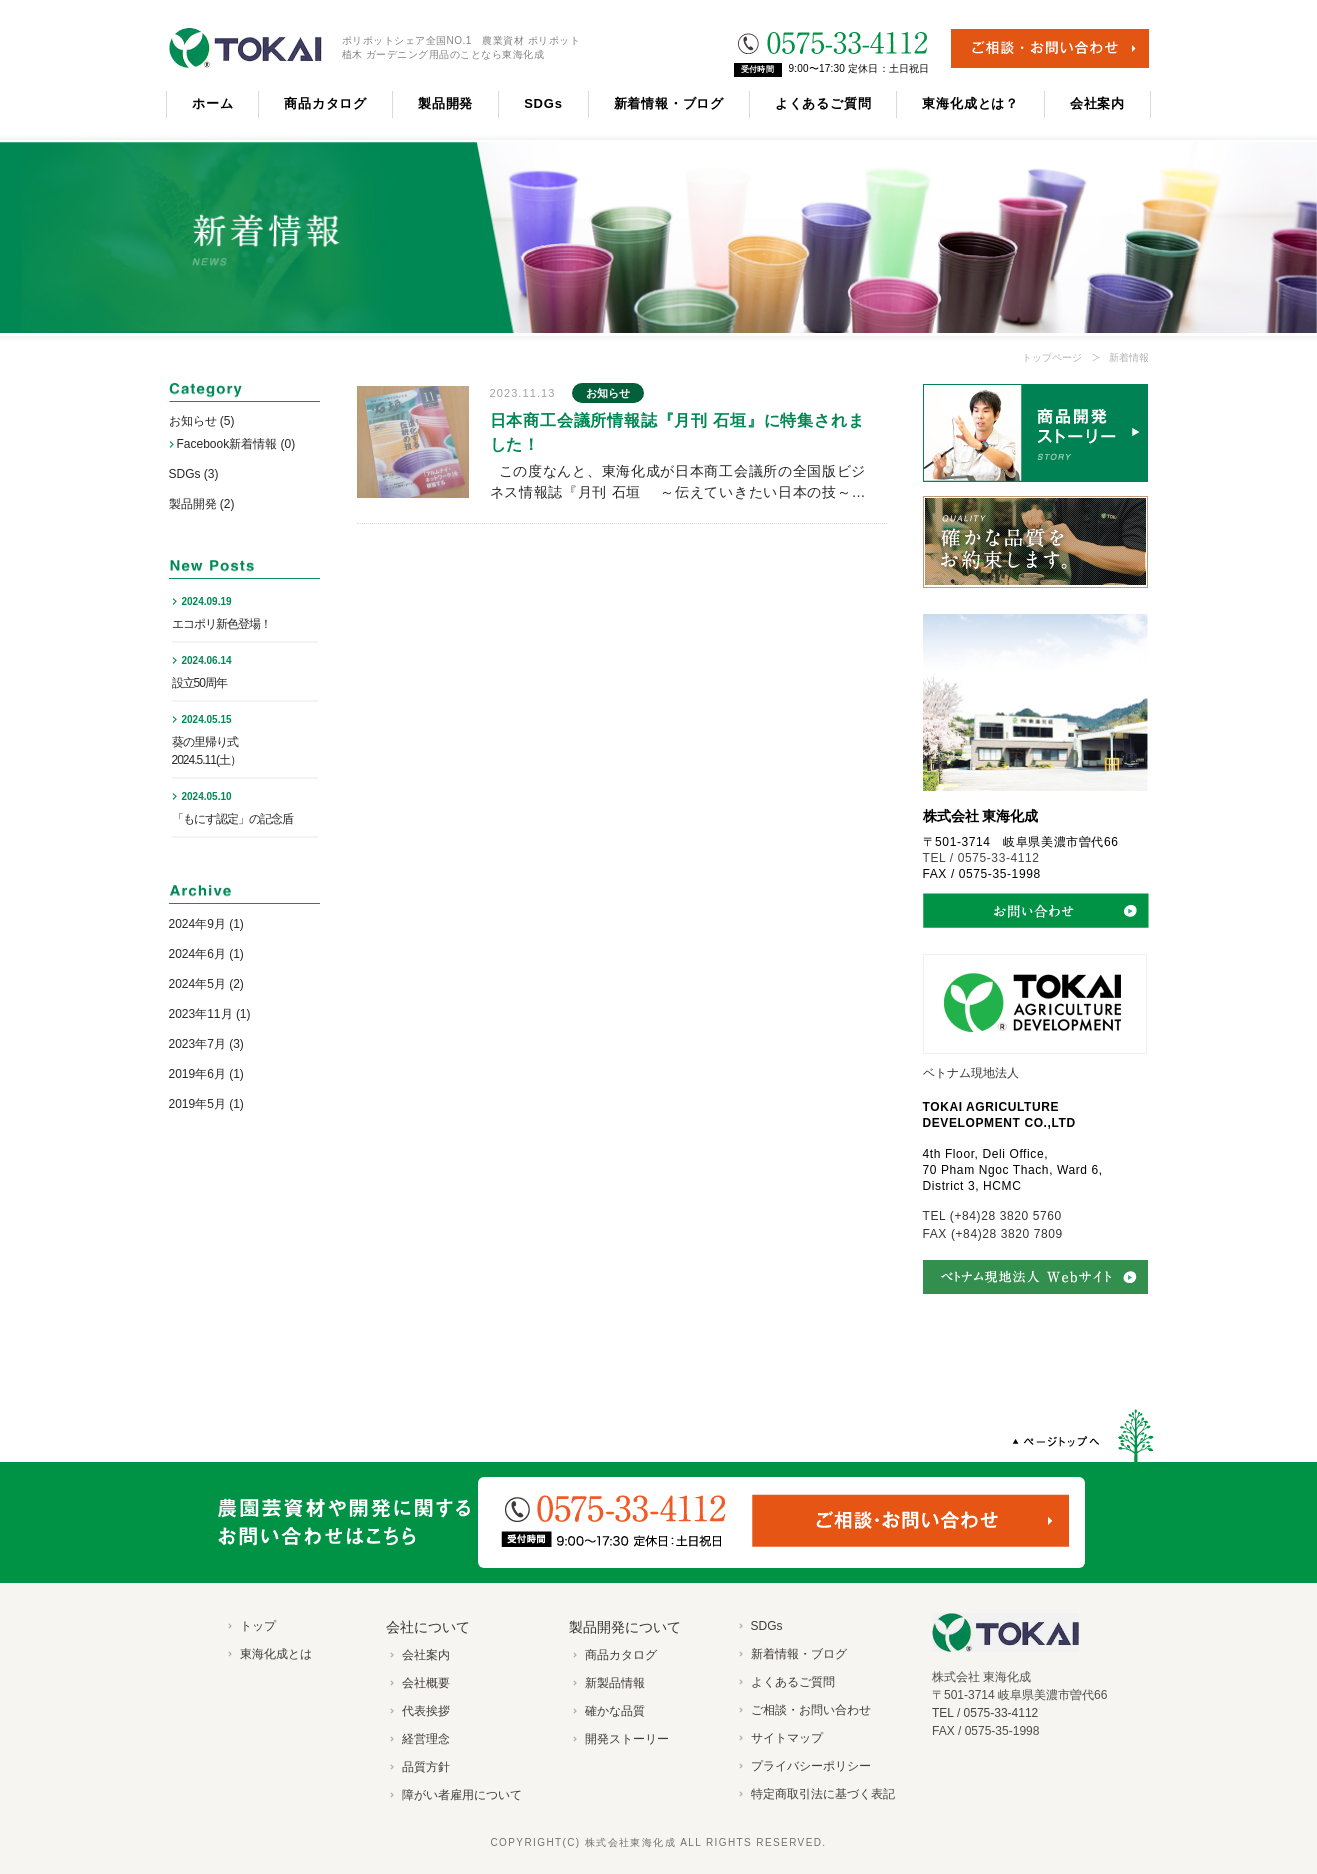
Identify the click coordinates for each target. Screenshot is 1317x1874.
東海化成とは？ (970, 103)
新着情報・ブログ (669, 103)
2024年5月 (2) (206, 984)
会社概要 (426, 1683)
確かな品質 (615, 1711)
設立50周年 (199, 683)
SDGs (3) (194, 474)
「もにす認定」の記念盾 (232, 819)
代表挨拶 (426, 1711)
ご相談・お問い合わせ (811, 1710)
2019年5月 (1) (206, 1104)
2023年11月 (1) (210, 1014)
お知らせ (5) (202, 421)
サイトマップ (787, 1738)
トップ (258, 1626)
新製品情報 (615, 1683)
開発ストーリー (627, 1739)
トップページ (1052, 357)
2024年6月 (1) (206, 954)
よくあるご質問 (823, 103)
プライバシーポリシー (811, 1766)
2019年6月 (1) (206, 1074)
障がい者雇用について (462, 1795)
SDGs (543, 103)
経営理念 (426, 1739)
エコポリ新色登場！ (221, 624)
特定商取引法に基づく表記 (823, 1794)
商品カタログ (325, 103)
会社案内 (1097, 103)
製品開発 (445, 103)
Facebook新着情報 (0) (236, 444)
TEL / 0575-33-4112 (981, 858)
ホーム (212, 103)
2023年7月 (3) (206, 1044)
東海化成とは (276, 1654)
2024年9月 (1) (206, 924)
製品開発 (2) (202, 504)
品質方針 (426, 1767)
